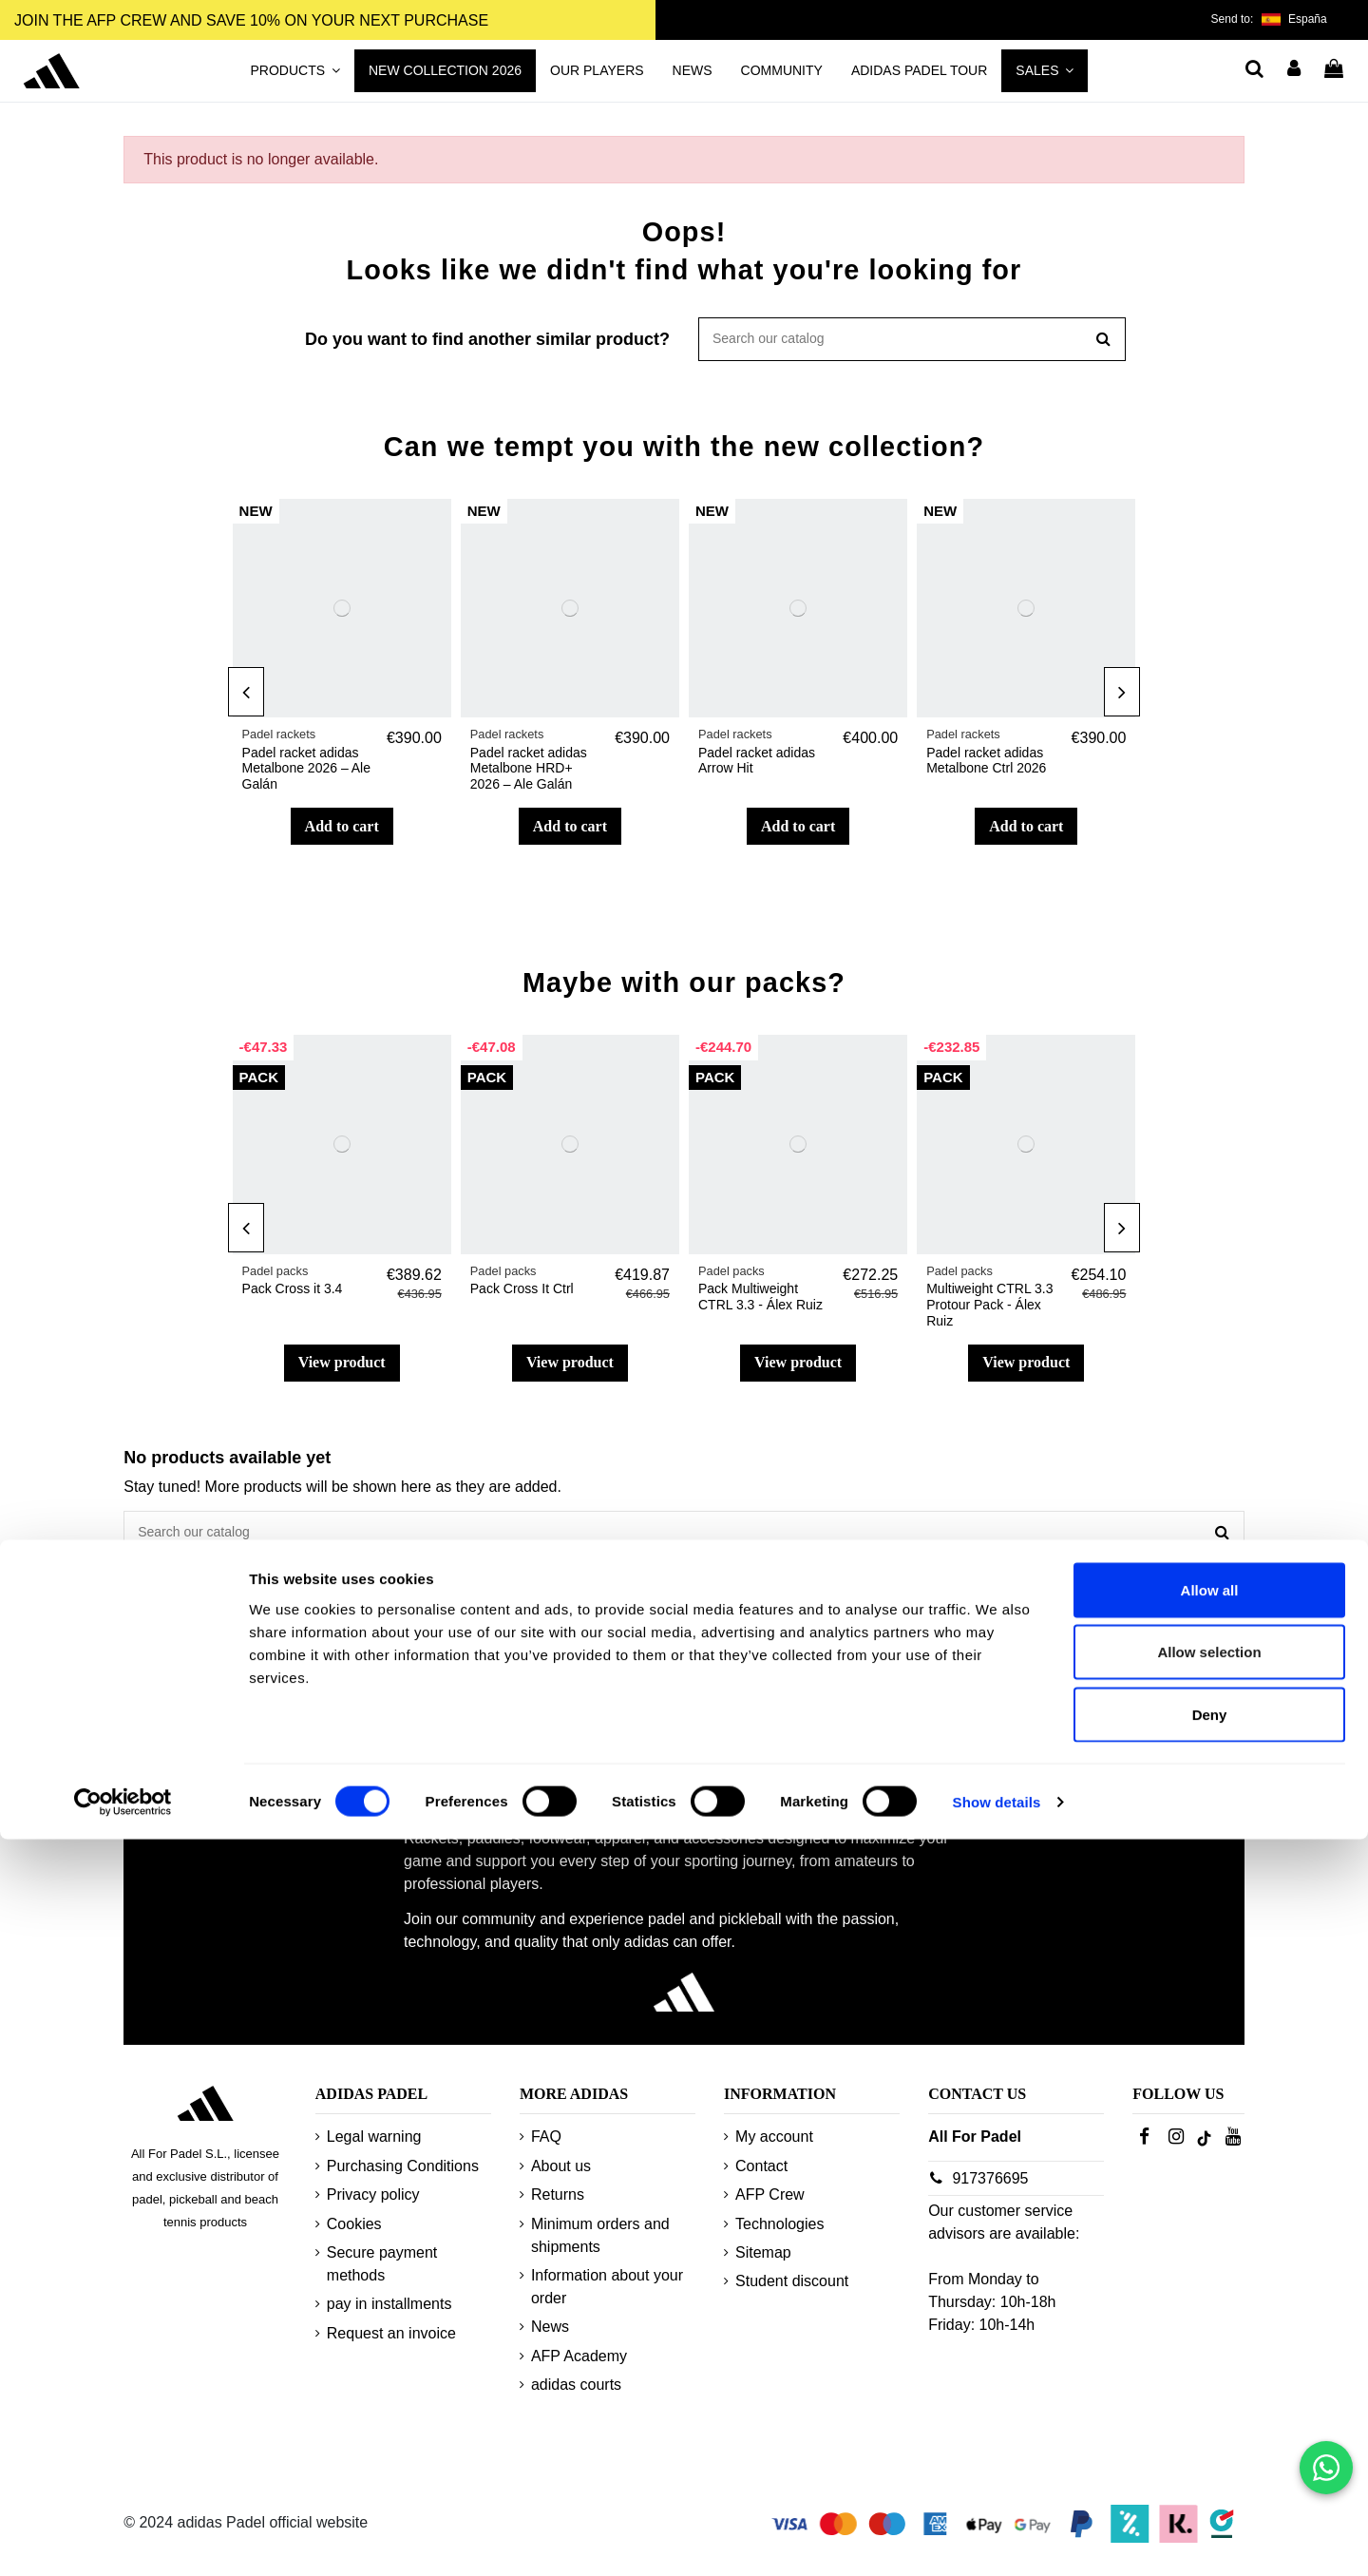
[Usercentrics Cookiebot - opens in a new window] (123, 2539)
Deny (1209, 2451)
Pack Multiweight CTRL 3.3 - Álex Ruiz (760, 1302)
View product (342, 1368)
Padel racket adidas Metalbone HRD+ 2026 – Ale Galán (528, 774)
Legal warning (374, 2149)
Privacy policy (373, 2207)
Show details (997, 2538)
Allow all (1210, 2326)
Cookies (354, 2235)
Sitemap (763, 2264)
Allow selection (1209, 2389)
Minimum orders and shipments (600, 2246)
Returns (557, 2207)
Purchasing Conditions (403, 2177)
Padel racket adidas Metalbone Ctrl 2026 (986, 766)
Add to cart (342, 832)
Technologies (779, 2235)
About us (561, 2177)
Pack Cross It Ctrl (522, 1294)
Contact (761, 2177)
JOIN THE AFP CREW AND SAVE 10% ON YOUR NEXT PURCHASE (251, 20)
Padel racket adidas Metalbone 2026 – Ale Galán (306, 774)
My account (774, 2149)
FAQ (546, 2149)
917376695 (990, 2190)
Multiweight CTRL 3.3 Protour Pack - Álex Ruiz (989, 1310)
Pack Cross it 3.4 (292, 1294)
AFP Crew (770, 2207)
